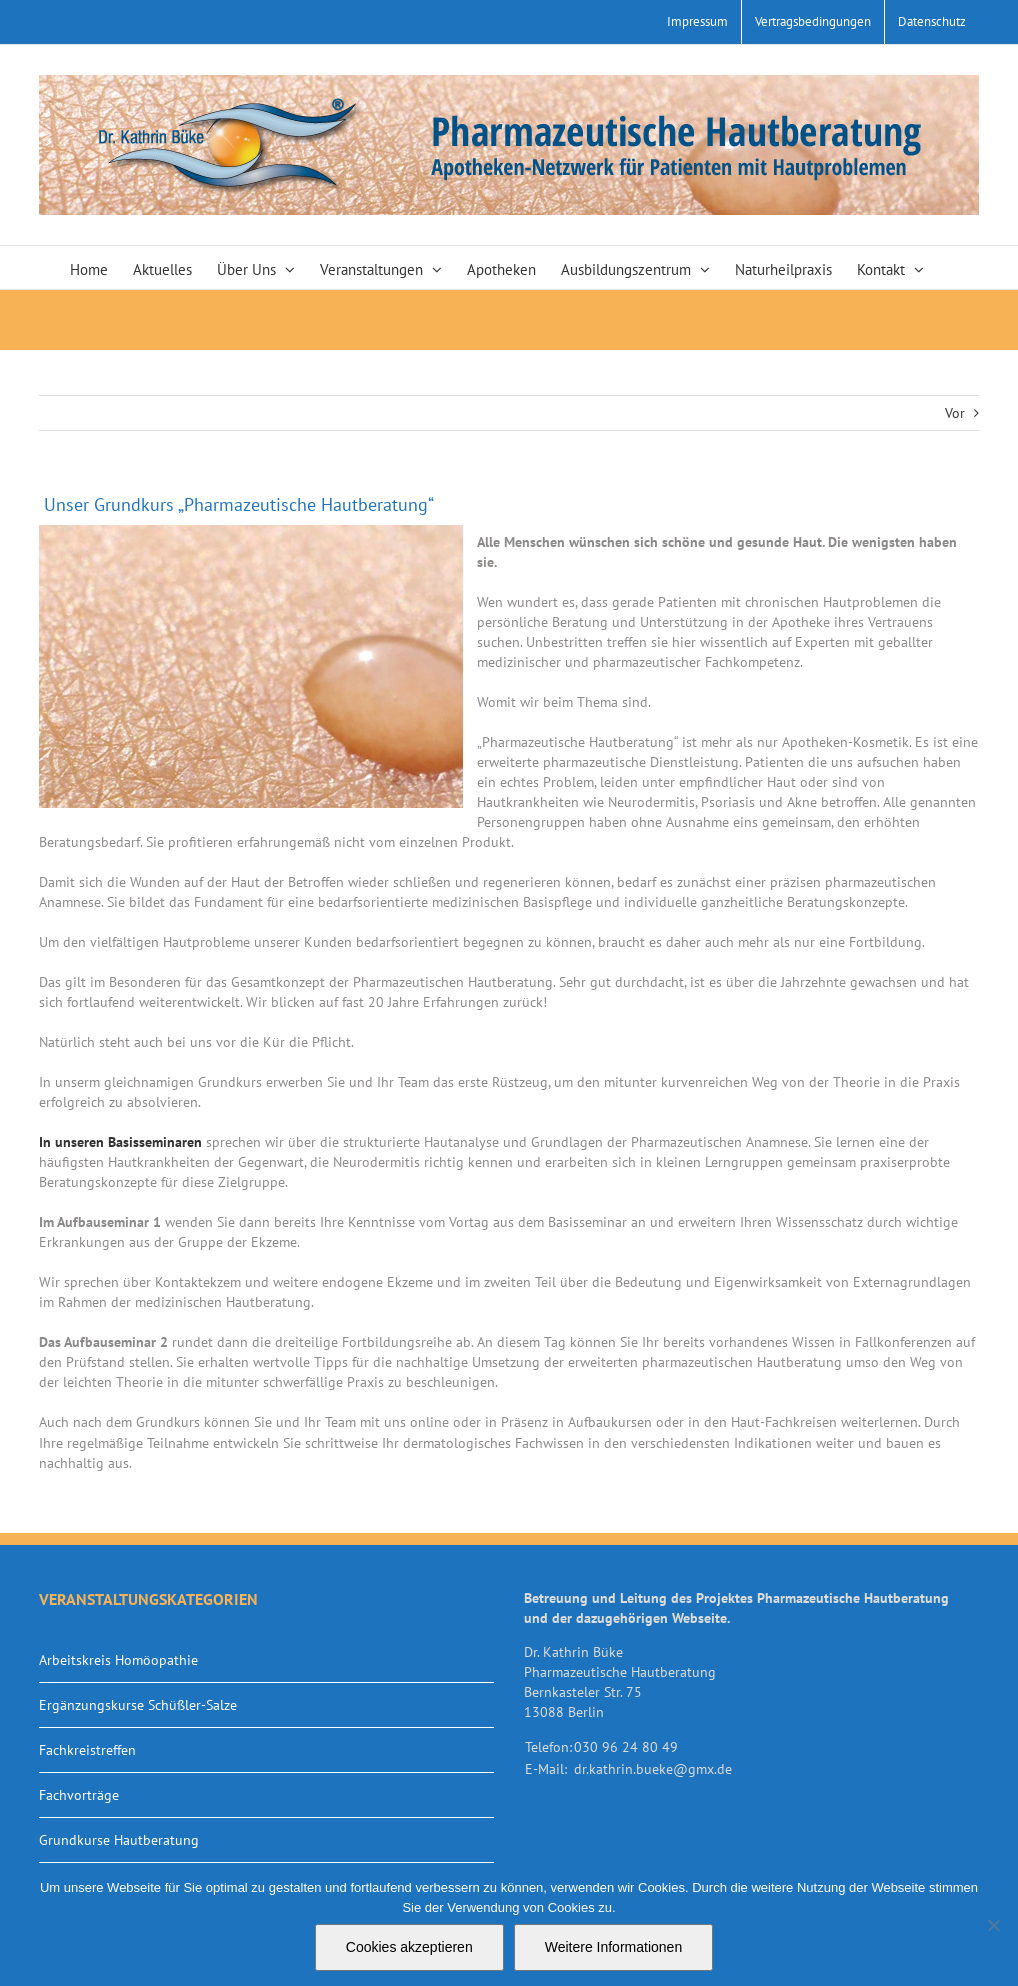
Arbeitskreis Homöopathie (118, 1660)
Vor (955, 413)
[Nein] (993, 1925)
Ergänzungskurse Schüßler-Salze (138, 1705)
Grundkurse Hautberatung (119, 1840)
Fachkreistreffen (87, 1750)
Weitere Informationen (613, 1947)
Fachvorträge (79, 1795)
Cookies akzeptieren (409, 1947)
